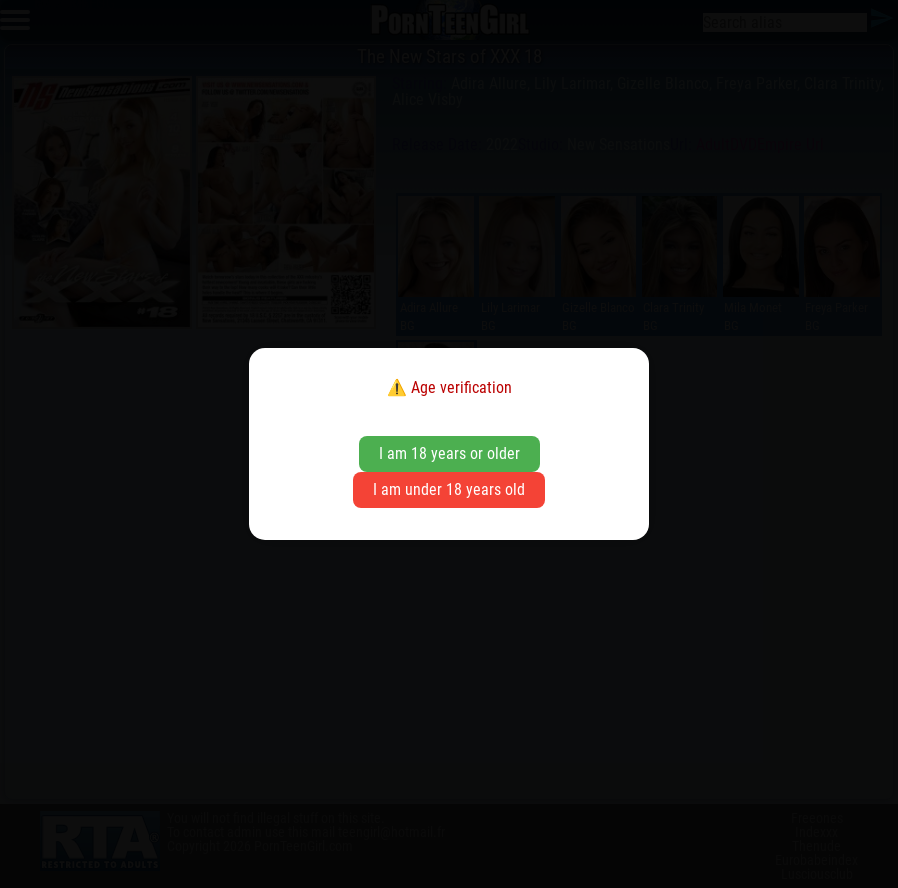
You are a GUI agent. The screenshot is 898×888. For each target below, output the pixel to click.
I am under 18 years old (449, 489)
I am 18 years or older (449, 453)
